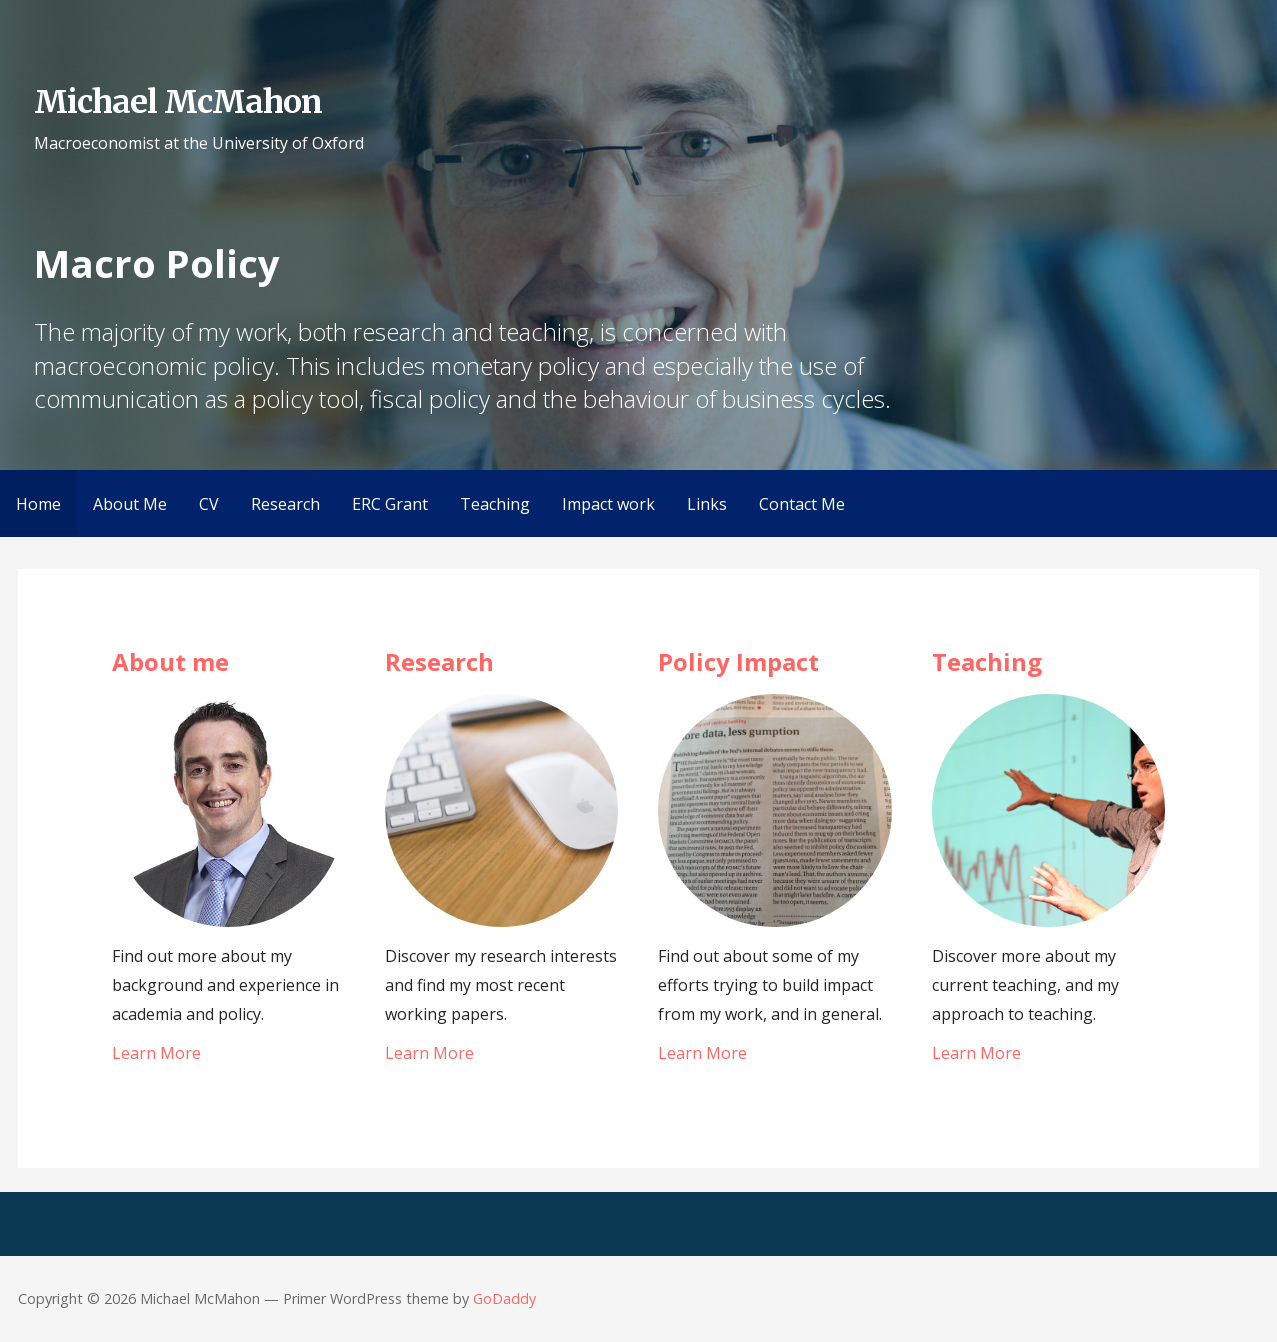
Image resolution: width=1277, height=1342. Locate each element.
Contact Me (802, 504)
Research (285, 504)
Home (38, 504)
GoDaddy (504, 1298)
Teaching (495, 504)
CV (209, 504)
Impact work (608, 504)
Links (707, 504)
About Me (130, 504)
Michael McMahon (178, 102)
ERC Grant (390, 504)
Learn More (156, 1053)
